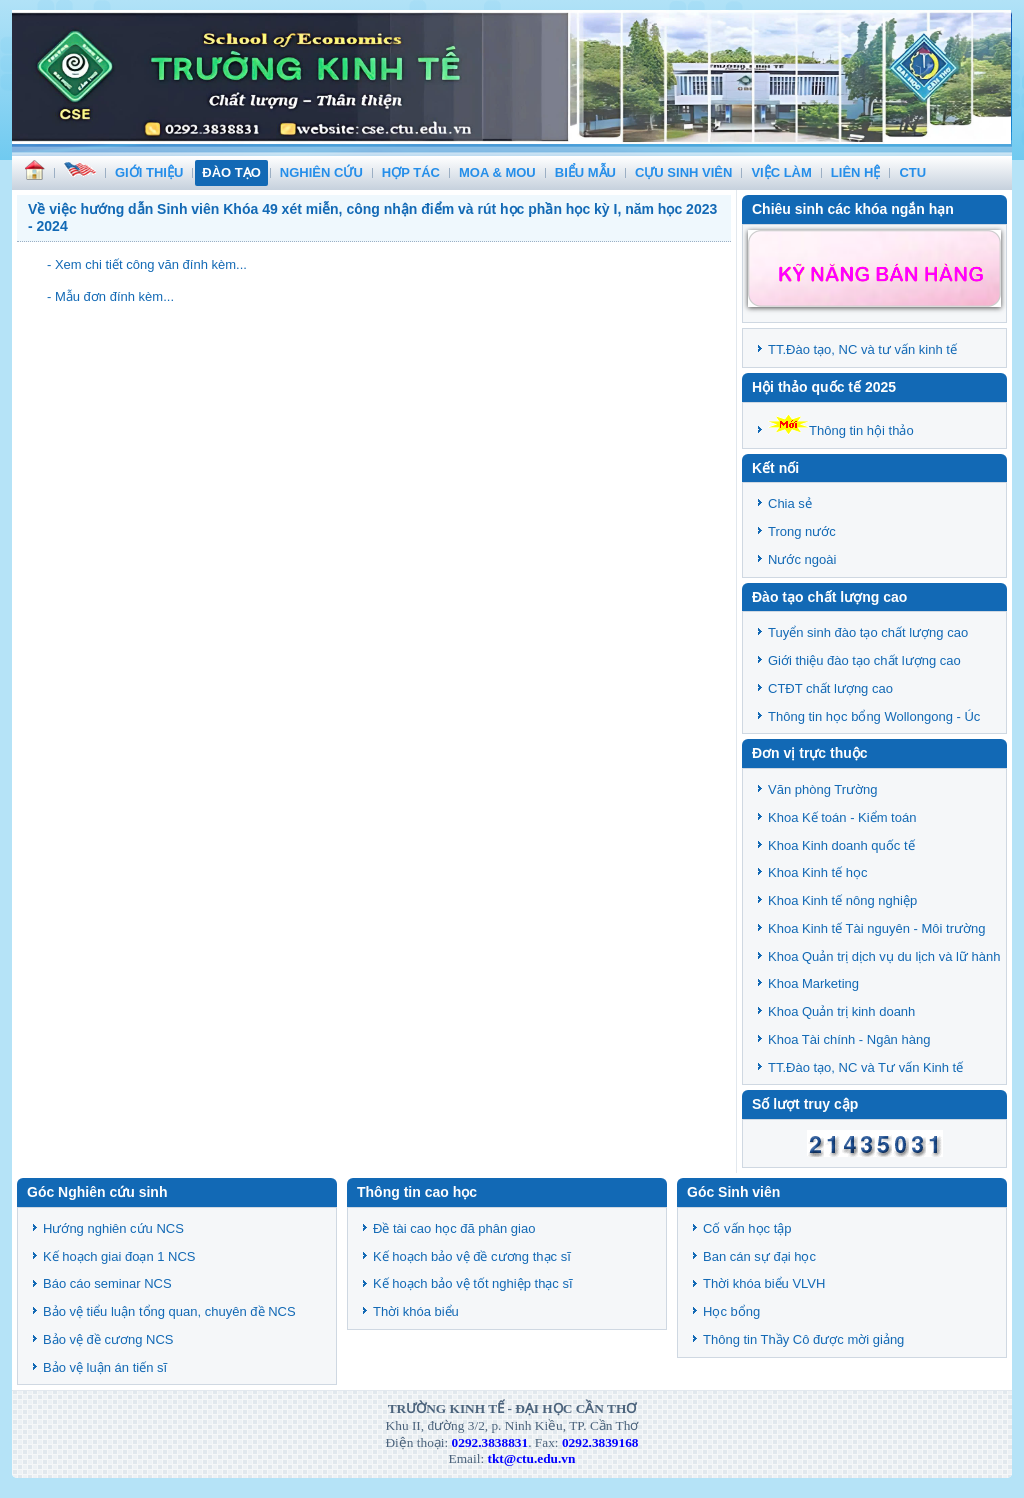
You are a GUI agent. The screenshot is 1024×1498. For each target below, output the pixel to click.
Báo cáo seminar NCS (107, 1283)
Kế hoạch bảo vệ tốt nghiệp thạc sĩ (473, 1283)
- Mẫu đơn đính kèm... (110, 296)
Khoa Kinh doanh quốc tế (841, 845)
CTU (912, 172)
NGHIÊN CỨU (321, 172)
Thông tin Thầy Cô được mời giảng (803, 1339)
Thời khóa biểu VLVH (764, 1283)
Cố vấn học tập (747, 1228)
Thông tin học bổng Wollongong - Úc (874, 716)
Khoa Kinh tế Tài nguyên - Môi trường (876, 928)
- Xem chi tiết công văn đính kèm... (147, 264)
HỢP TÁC (411, 172)
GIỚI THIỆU (149, 172)
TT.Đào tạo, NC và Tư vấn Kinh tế (865, 1067)
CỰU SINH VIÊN (683, 172)
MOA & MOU (497, 172)
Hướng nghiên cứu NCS (113, 1228)
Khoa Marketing (813, 983)
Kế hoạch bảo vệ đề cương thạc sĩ (472, 1256)
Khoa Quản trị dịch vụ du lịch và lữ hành (884, 956)
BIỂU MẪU (585, 172)
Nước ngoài (802, 559)
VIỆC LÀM (781, 172)
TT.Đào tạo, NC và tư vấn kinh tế (862, 349)
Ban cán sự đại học (759, 1256)
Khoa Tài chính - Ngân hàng (849, 1039)
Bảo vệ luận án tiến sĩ (105, 1367)
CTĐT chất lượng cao (830, 688)
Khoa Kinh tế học (818, 872)
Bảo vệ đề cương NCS (108, 1339)
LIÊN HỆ (856, 172)
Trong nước (802, 531)
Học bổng (731, 1311)
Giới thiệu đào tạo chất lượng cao (864, 660)
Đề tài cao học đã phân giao (454, 1228)
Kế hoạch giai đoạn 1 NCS (119, 1256)
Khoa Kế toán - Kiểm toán (842, 817)
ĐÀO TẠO (231, 172)
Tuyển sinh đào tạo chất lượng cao (868, 632)
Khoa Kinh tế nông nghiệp (842, 900)
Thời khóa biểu (416, 1311)
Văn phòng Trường (823, 789)
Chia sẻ (790, 503)
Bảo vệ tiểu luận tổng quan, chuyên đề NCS (169, 1311)
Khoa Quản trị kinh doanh (841, 1011)
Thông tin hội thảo (841, 430)
